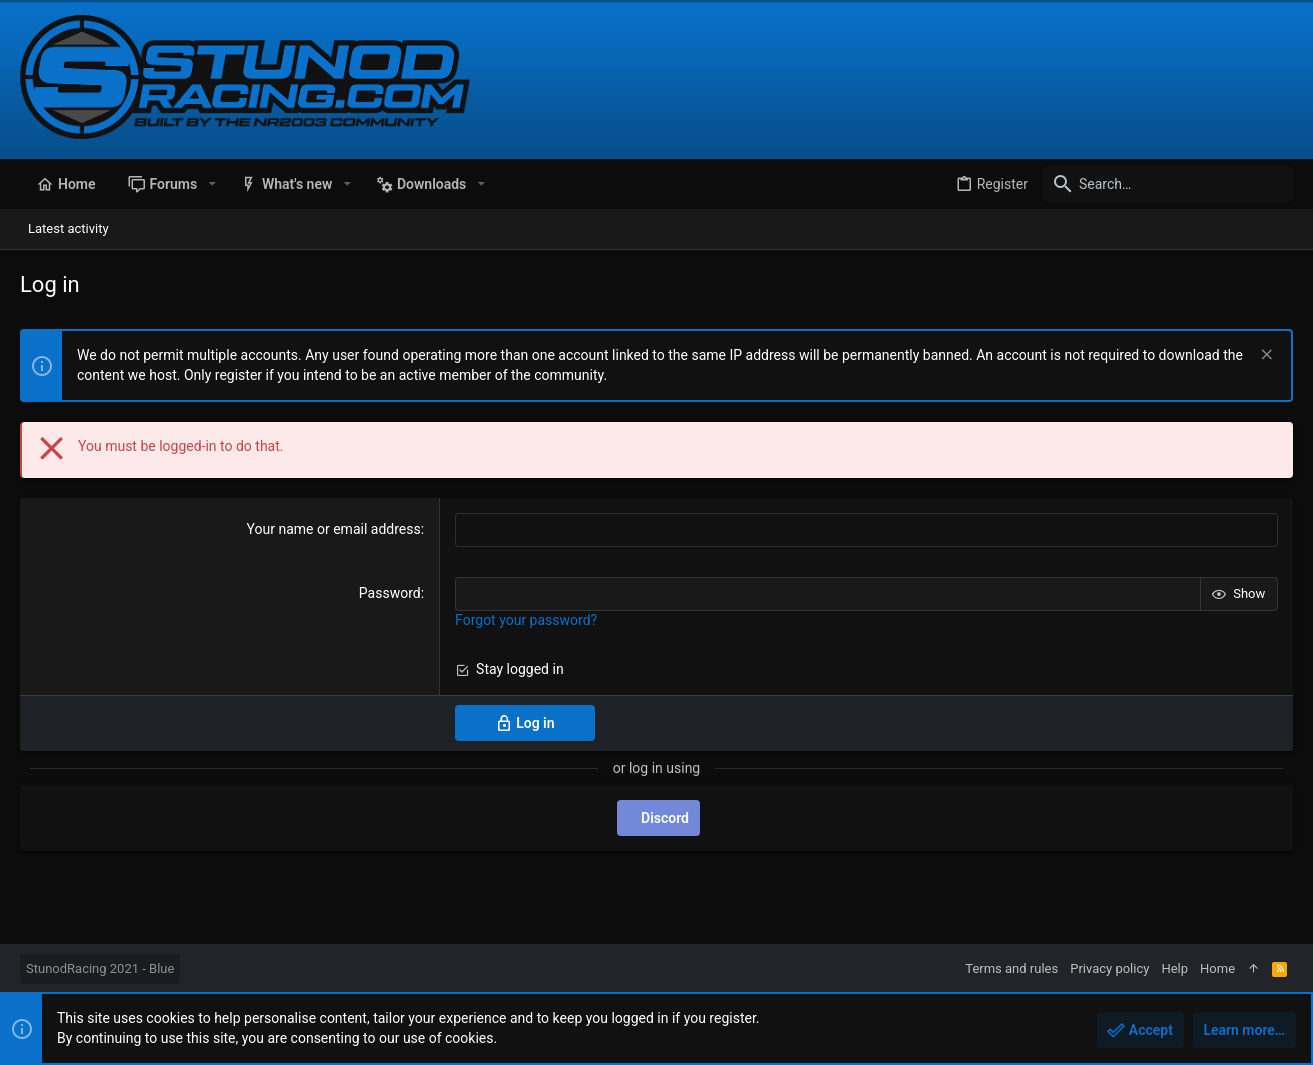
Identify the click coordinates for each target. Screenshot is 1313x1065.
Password (390, 593)
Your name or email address (334, 529)
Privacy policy (1109, 968)
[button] (211, 184)
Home (1217, 968)
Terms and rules (1011, 968)
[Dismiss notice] (1264, 356)
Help (1174, 968)
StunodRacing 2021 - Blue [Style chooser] (100, 968)
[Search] (1168, 184)
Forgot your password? (526, 620)
